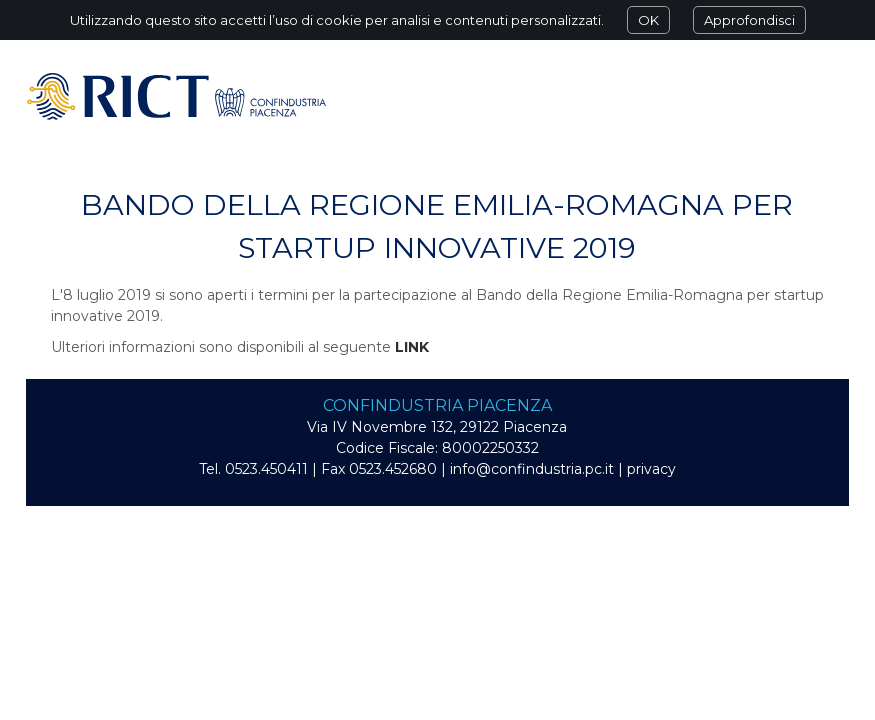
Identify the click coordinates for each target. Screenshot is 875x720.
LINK (412, 347)
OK (648, 20)
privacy (651, 469)
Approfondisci (749, 20)
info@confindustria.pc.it (532, 469)
